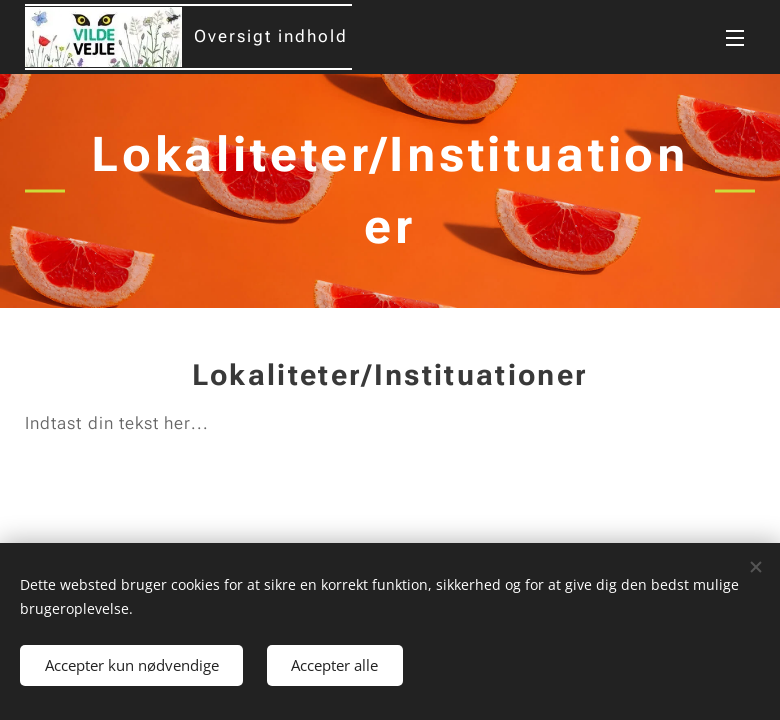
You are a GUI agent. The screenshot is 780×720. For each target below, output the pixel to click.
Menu (735, 38)
